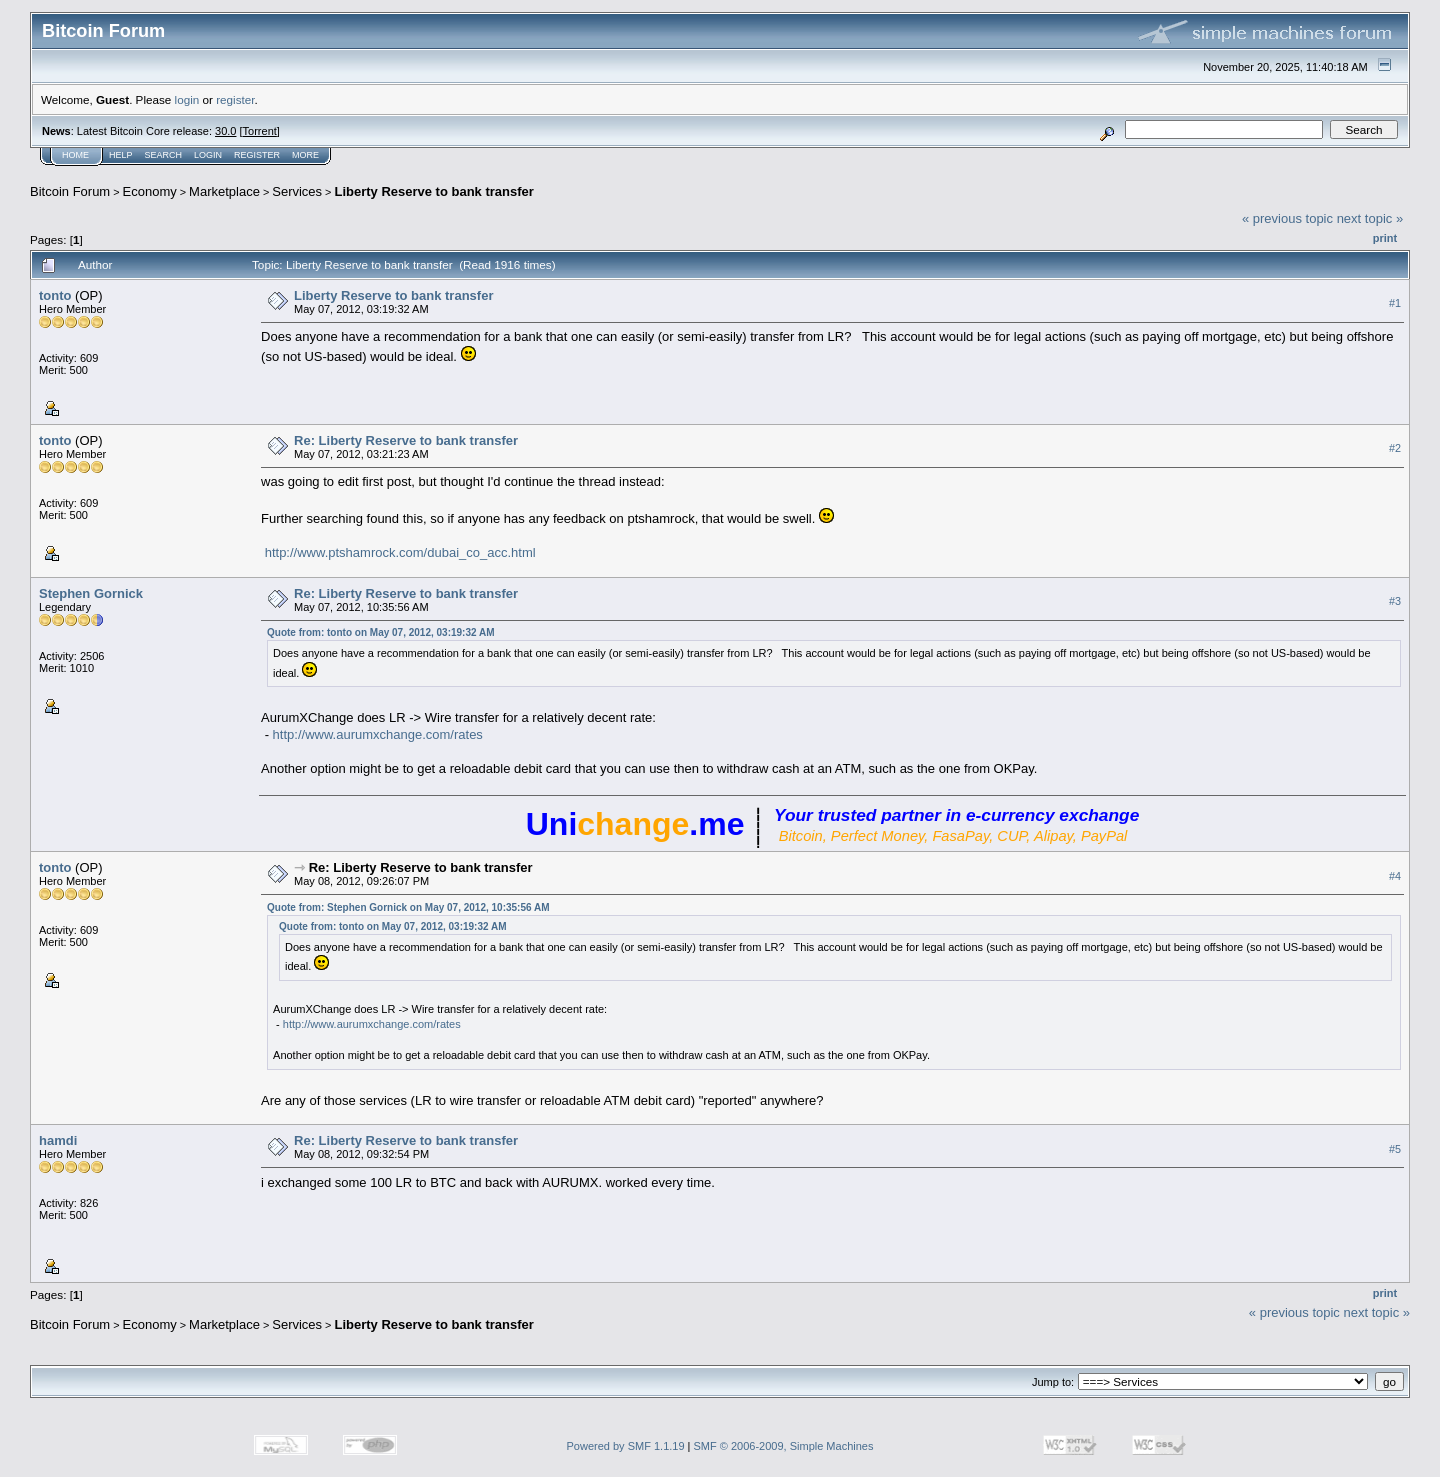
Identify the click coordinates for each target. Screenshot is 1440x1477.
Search (164, 155)
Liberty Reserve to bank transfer (433, 191)
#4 (1395, 876)
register (235, 99)
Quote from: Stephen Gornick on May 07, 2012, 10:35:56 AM (408, 907)
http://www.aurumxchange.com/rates (378, 734)
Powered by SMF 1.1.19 (626, 1446)
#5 (1395, 1149)
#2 (1395, 448)
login (187, 99)
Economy (150, 191)
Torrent (260, 131)
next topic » (1370, 218)
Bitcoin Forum (70, 191)
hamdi (58, 1140)
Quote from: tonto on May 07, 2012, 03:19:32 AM (380, 632)
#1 (1395, 303)
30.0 (225, 131)
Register (257, 155)
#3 (1395, 601)
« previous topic (1287, 218)
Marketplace (224, 191)
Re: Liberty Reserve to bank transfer (406, 440)
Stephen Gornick (91, 593)
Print (1385, 238)
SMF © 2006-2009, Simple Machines (784, 1446)
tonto (55, 295)
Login (208, 155)
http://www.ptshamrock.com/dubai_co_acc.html (400, 552)
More (305, 155)
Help (121, 155)
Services (297, 191)
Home (75, 155)
